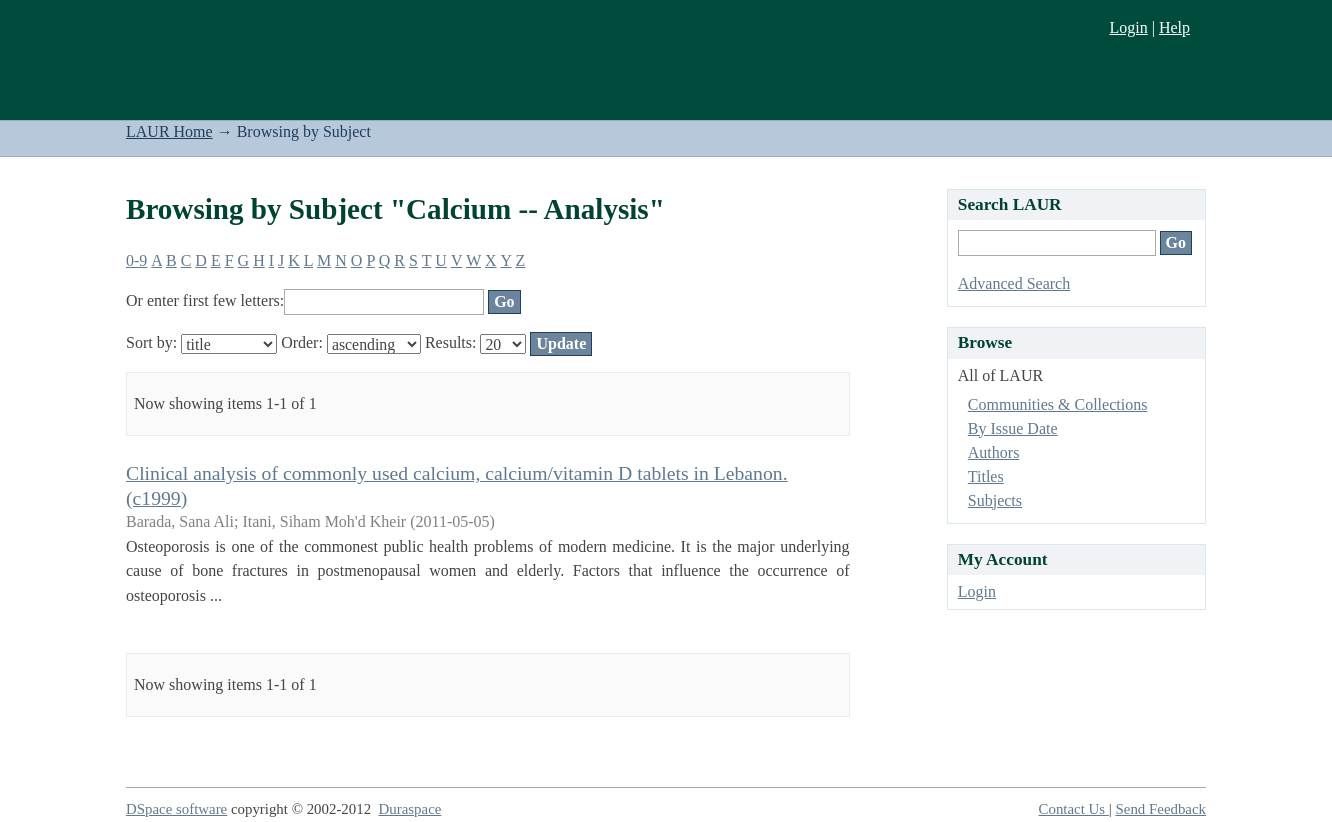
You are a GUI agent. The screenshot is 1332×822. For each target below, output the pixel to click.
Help (1174, 27)
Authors (994, 452)
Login (1128, 27)
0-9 (136, 260)
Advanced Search (1014, 283)
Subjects (995, 500)
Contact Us (1074, 809)
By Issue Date (1013, 428)
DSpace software (176, 809)
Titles (986, 476)
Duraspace (410, 809)
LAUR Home (169, 131)
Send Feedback (1161, 809)
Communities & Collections (1058, 404)
